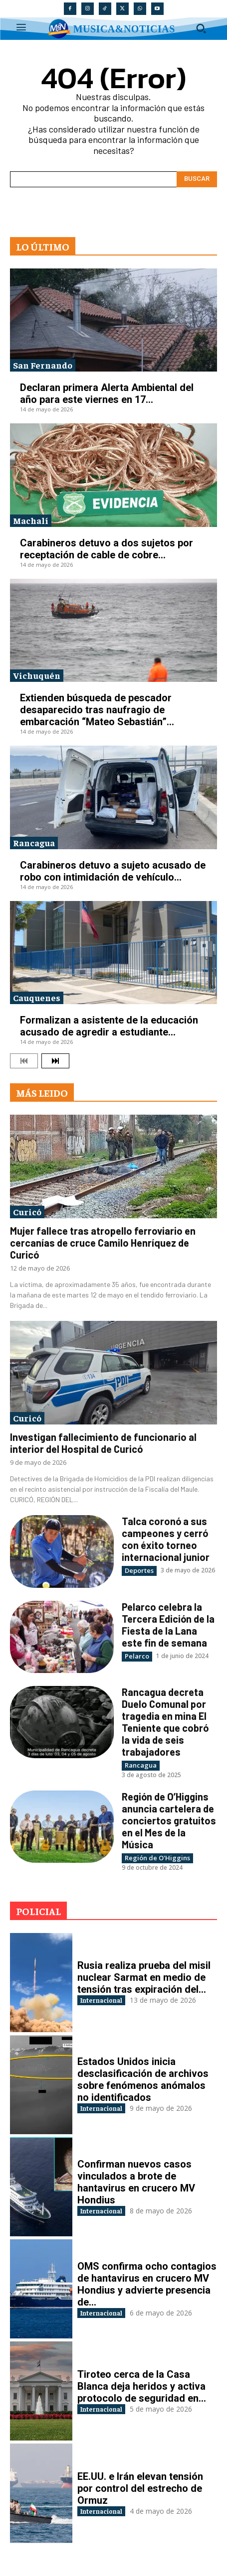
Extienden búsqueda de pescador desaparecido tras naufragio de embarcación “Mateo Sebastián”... (97, 710)
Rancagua (34, 842)
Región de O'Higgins (157, 1857)
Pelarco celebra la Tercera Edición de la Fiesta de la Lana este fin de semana (168, 1625)
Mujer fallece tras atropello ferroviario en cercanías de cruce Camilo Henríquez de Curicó (103, 1243)
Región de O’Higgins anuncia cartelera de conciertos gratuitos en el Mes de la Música (169, 1820)
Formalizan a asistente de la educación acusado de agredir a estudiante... (109, 1026)
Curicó (27, 1211)
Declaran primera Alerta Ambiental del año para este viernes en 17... (107, 393)
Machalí (30, 520)
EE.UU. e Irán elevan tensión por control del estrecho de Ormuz (140, 2488)
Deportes (139, 1570)
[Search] (197, 179)
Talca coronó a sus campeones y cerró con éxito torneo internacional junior (166, 1539)
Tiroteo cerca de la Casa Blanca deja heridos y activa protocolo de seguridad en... (141, 2386)
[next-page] (55, 1060)
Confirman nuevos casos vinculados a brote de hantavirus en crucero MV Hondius (136, 2182)
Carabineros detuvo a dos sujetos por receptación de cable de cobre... (106, 549)
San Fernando (42, 365)
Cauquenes (36, 997)
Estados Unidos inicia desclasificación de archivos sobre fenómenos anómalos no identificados (143, 2079)
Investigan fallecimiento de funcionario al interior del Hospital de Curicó (103, 1443)
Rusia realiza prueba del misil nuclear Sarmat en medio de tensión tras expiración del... (144, 1977)
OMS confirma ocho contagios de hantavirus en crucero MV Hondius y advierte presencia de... (147, 2284)
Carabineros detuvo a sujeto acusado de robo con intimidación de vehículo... (113, 871)
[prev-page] (24, 1060)
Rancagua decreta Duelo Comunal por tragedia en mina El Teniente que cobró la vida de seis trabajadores (165, 1722)
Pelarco (137, 1656)
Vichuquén (36, 675)
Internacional (101, 2000)
